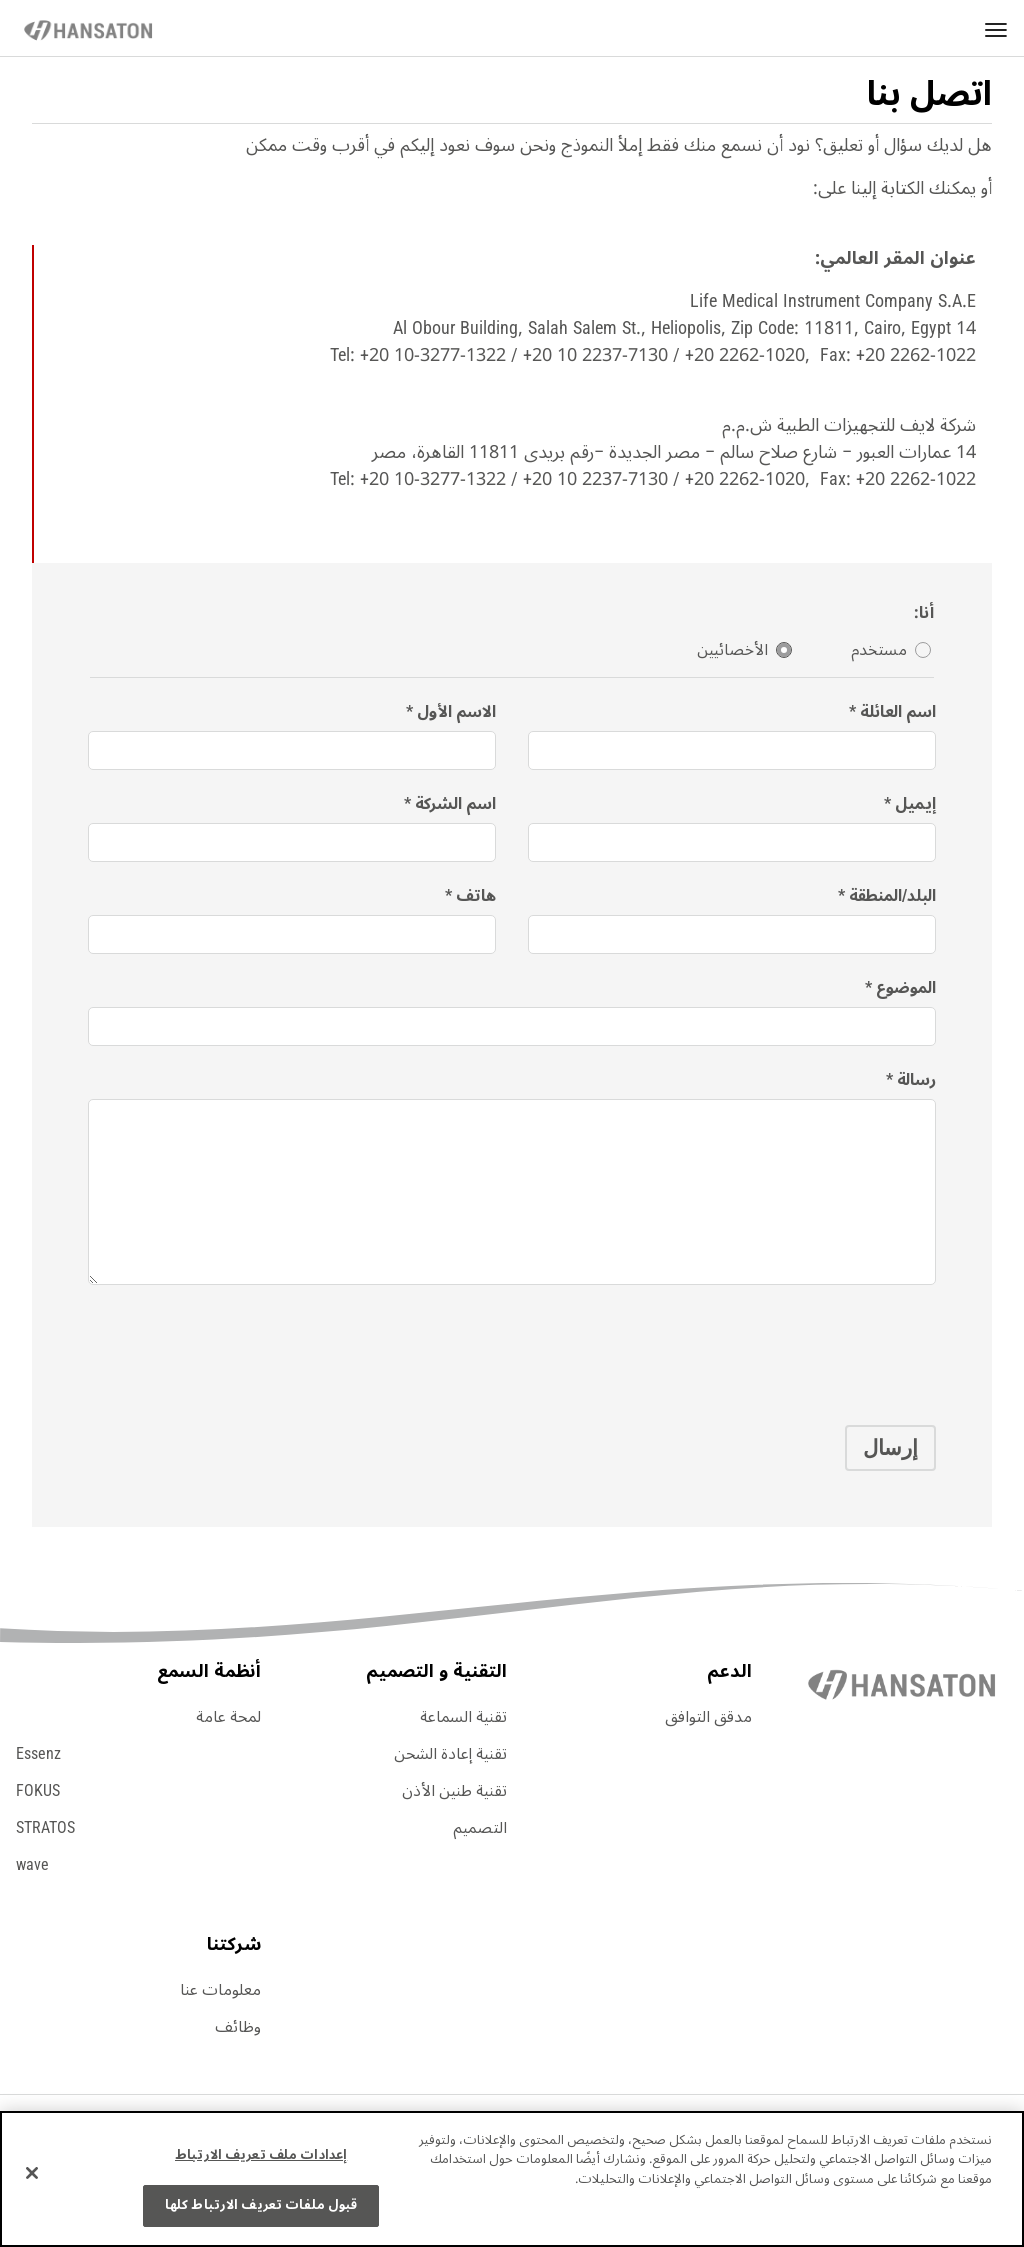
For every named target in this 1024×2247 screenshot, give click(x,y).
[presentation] (784, 1348)
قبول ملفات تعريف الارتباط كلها (261, 2205)
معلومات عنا (220, 1990)
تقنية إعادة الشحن (450, 1754)
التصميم (480, 1828)
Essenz (38, 1754)
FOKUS (38, 1791)
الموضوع (906, 988)
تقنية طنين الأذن (454, 1791)
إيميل (915, 804)
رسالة (916, 1080)
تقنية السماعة (463, 1717)
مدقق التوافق (708, 1717)
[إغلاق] (32, 2173)
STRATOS (45, 1828)
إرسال (890, 1448)
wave (32, 1865)
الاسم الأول (456, 712)
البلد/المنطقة (892, 896)
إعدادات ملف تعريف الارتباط (261, 2155)
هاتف (476, 896)
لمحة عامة (228, 1717)
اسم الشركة (455, 804)
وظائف (238, 2027)
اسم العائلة (898, 712)
